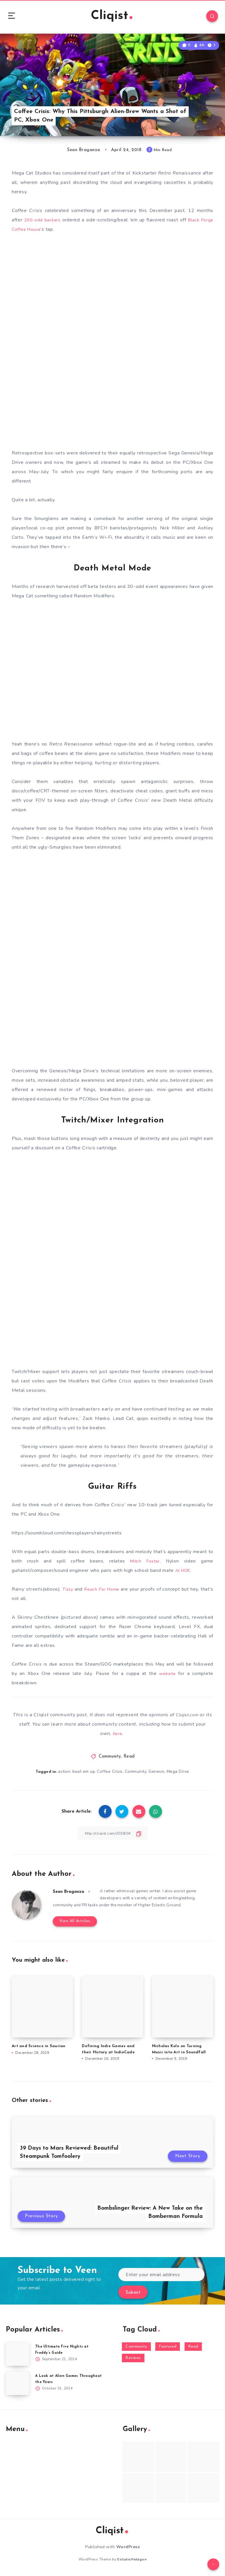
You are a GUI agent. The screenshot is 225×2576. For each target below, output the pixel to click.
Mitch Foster (144, 1566)
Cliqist (111, 17)
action (64, 1777)
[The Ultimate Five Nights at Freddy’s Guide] (17, 2360)
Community (110, 1762)
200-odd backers (43, 223)
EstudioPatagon (131, 2565)
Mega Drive (178, 1777)
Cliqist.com (191, 1720)
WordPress (128, 2553)
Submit (133, 2299)
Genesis (157, 1777)
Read (129, 1762)
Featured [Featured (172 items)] (167, 2353)
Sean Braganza (70, 1897)
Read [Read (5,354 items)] (193, 2353)
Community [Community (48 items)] (136, 2353)
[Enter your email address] (161, 2281)
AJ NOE (183, 1576)
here (117, 1739)
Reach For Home (108, 1595)
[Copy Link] (112, 1838)
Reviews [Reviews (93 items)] (133, 2364)
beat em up (83, 1777)
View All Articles (72, 1927)
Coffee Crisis (110, 1777)
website (167, 1679)
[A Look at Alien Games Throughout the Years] (17, 2389)
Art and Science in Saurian (39, 2052)
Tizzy (70, 1595)
